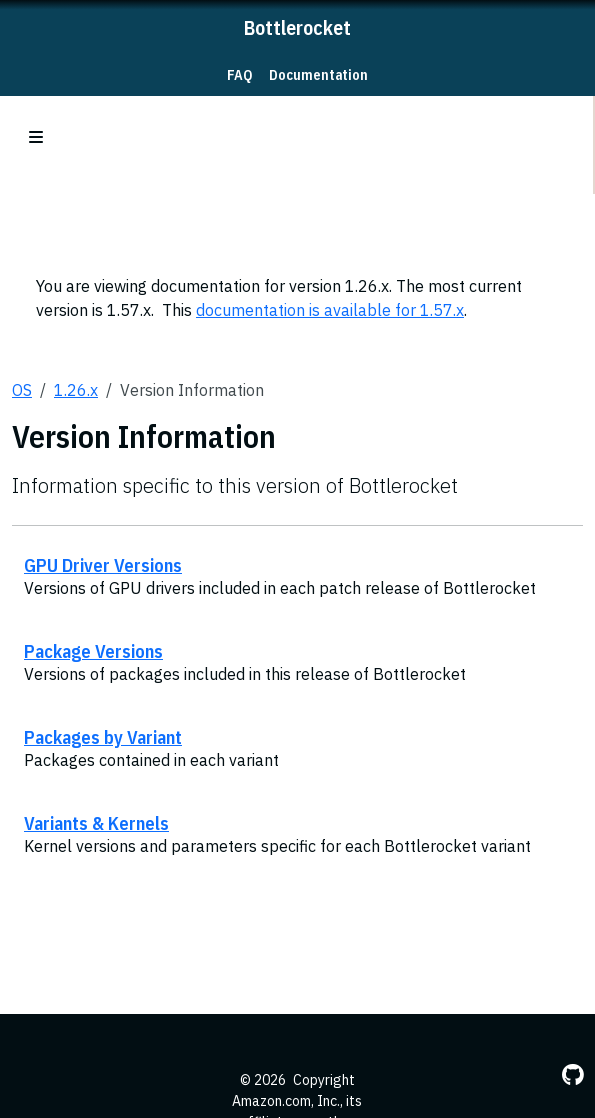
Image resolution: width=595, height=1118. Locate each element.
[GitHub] (572, 1074)
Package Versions (93, 651)
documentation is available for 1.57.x (330, 310)
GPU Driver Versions (103, 565)
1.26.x (76, 390)
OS (22, 390)
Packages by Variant (103, 737)
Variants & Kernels (96, 823)
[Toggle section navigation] (36, 137)
